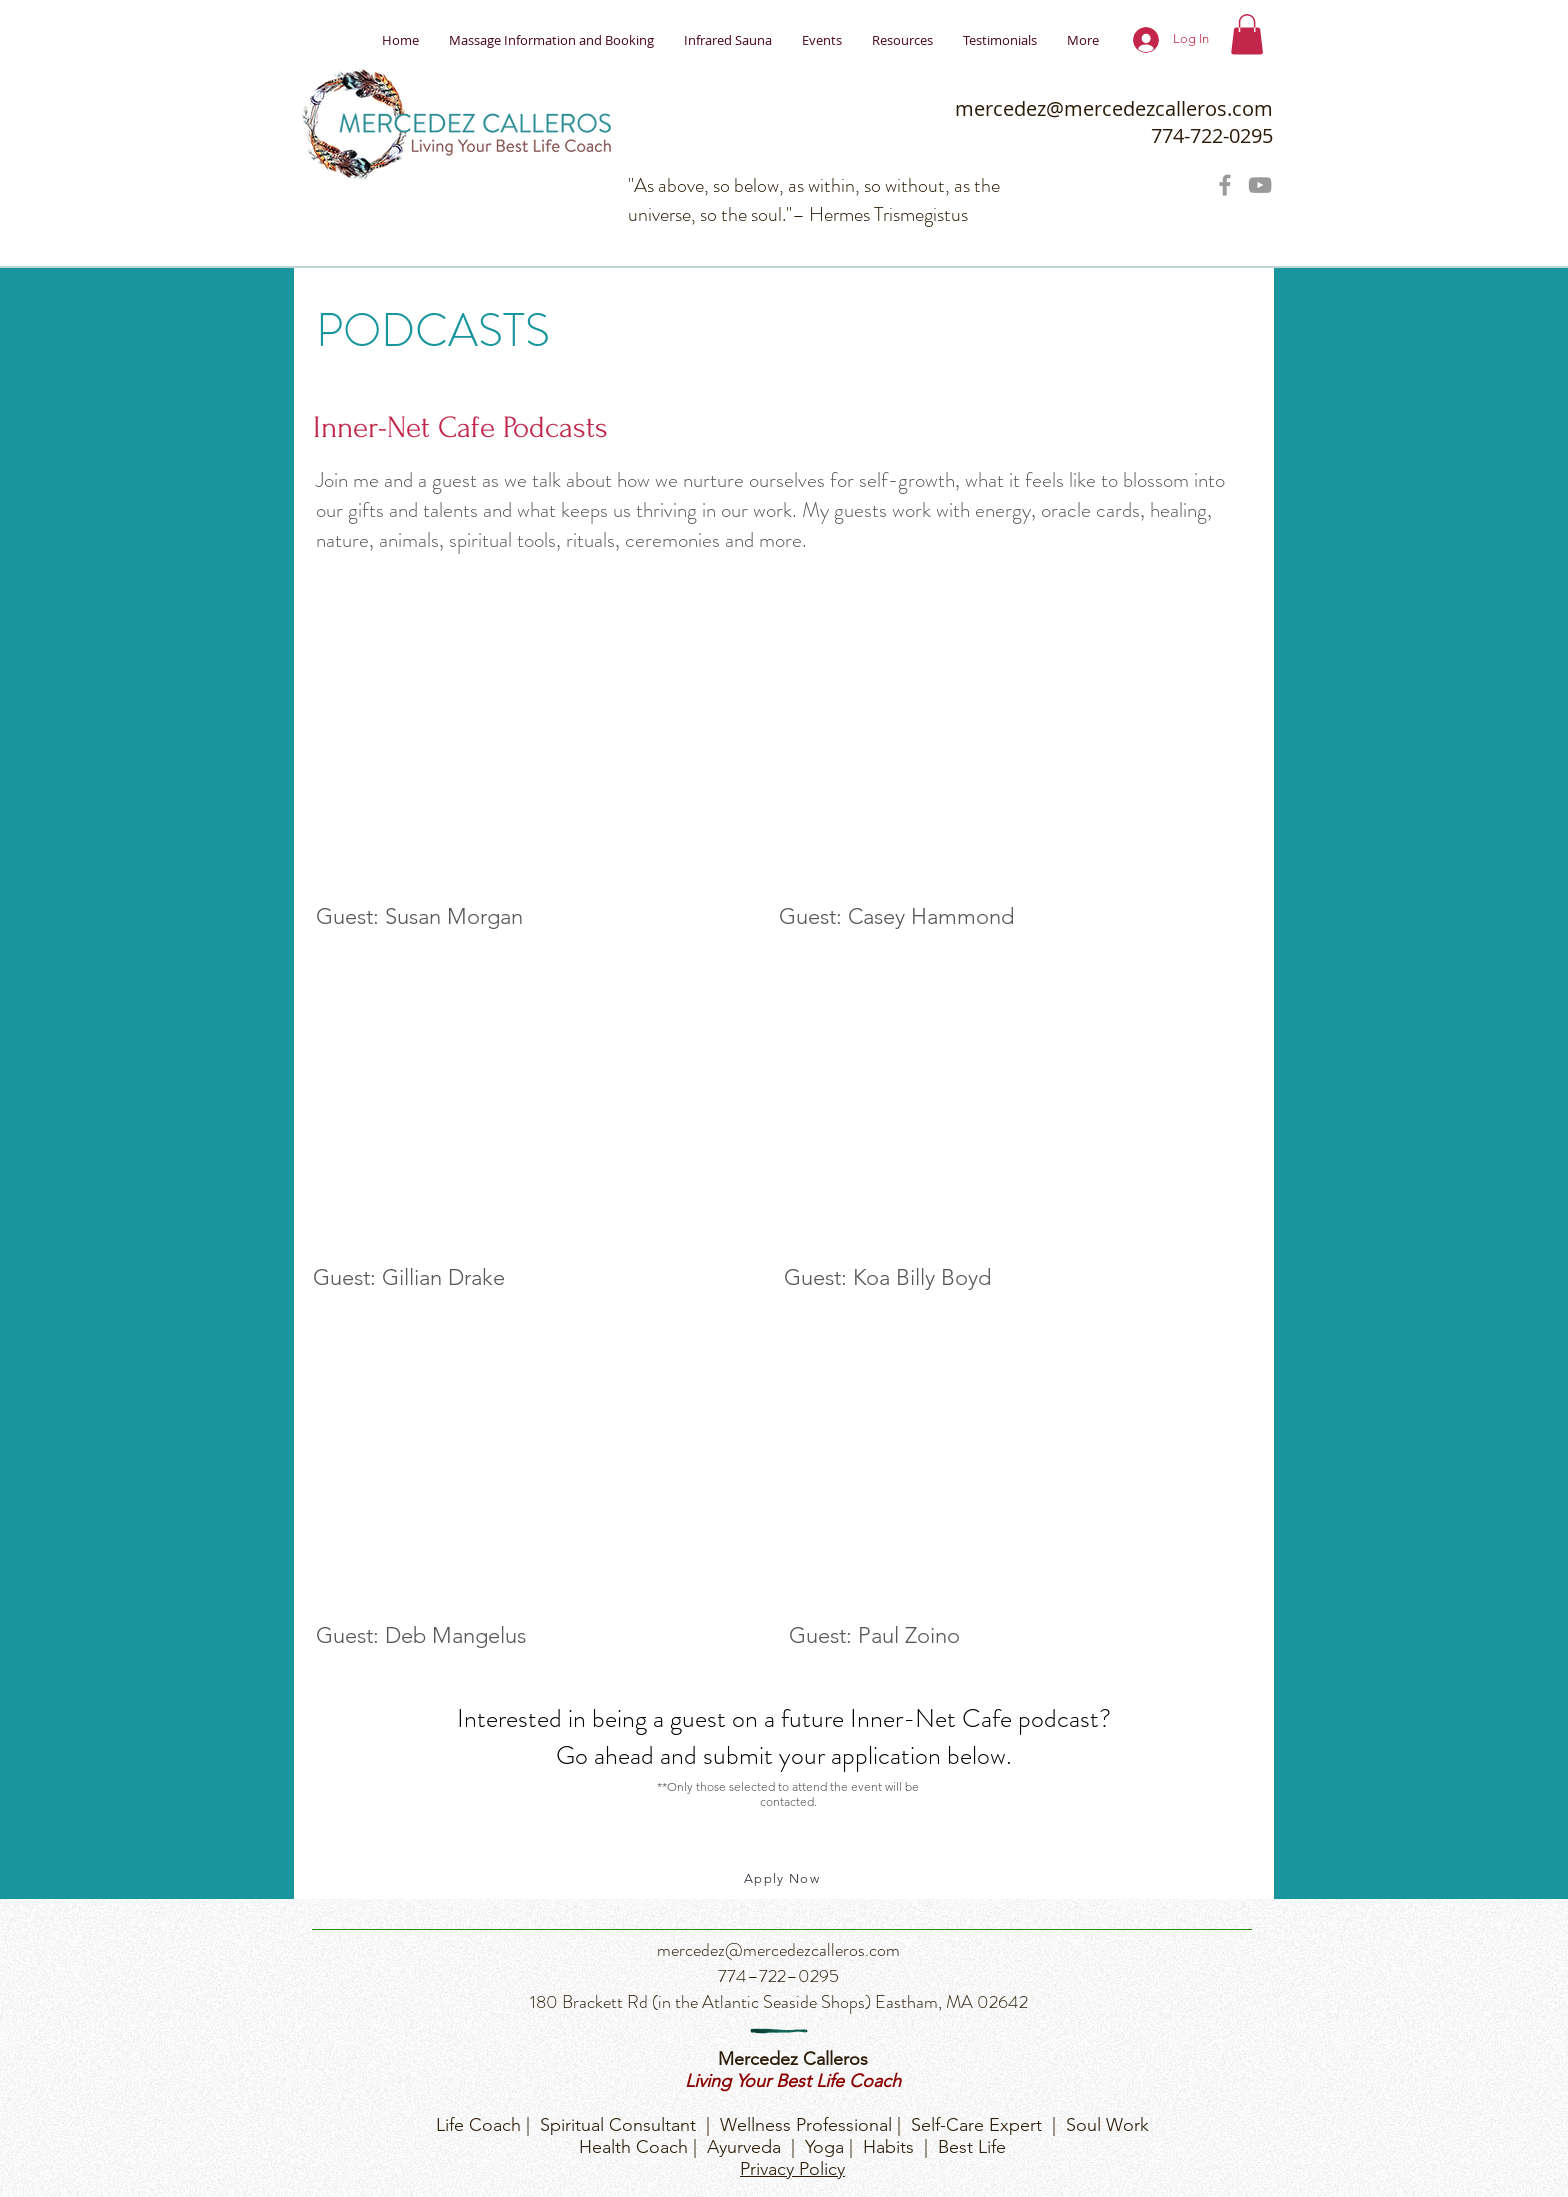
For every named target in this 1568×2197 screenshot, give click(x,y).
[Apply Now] (784, 1879)
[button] (1247, 34)
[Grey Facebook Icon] (1225, 185)
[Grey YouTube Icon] (1260, 185)
